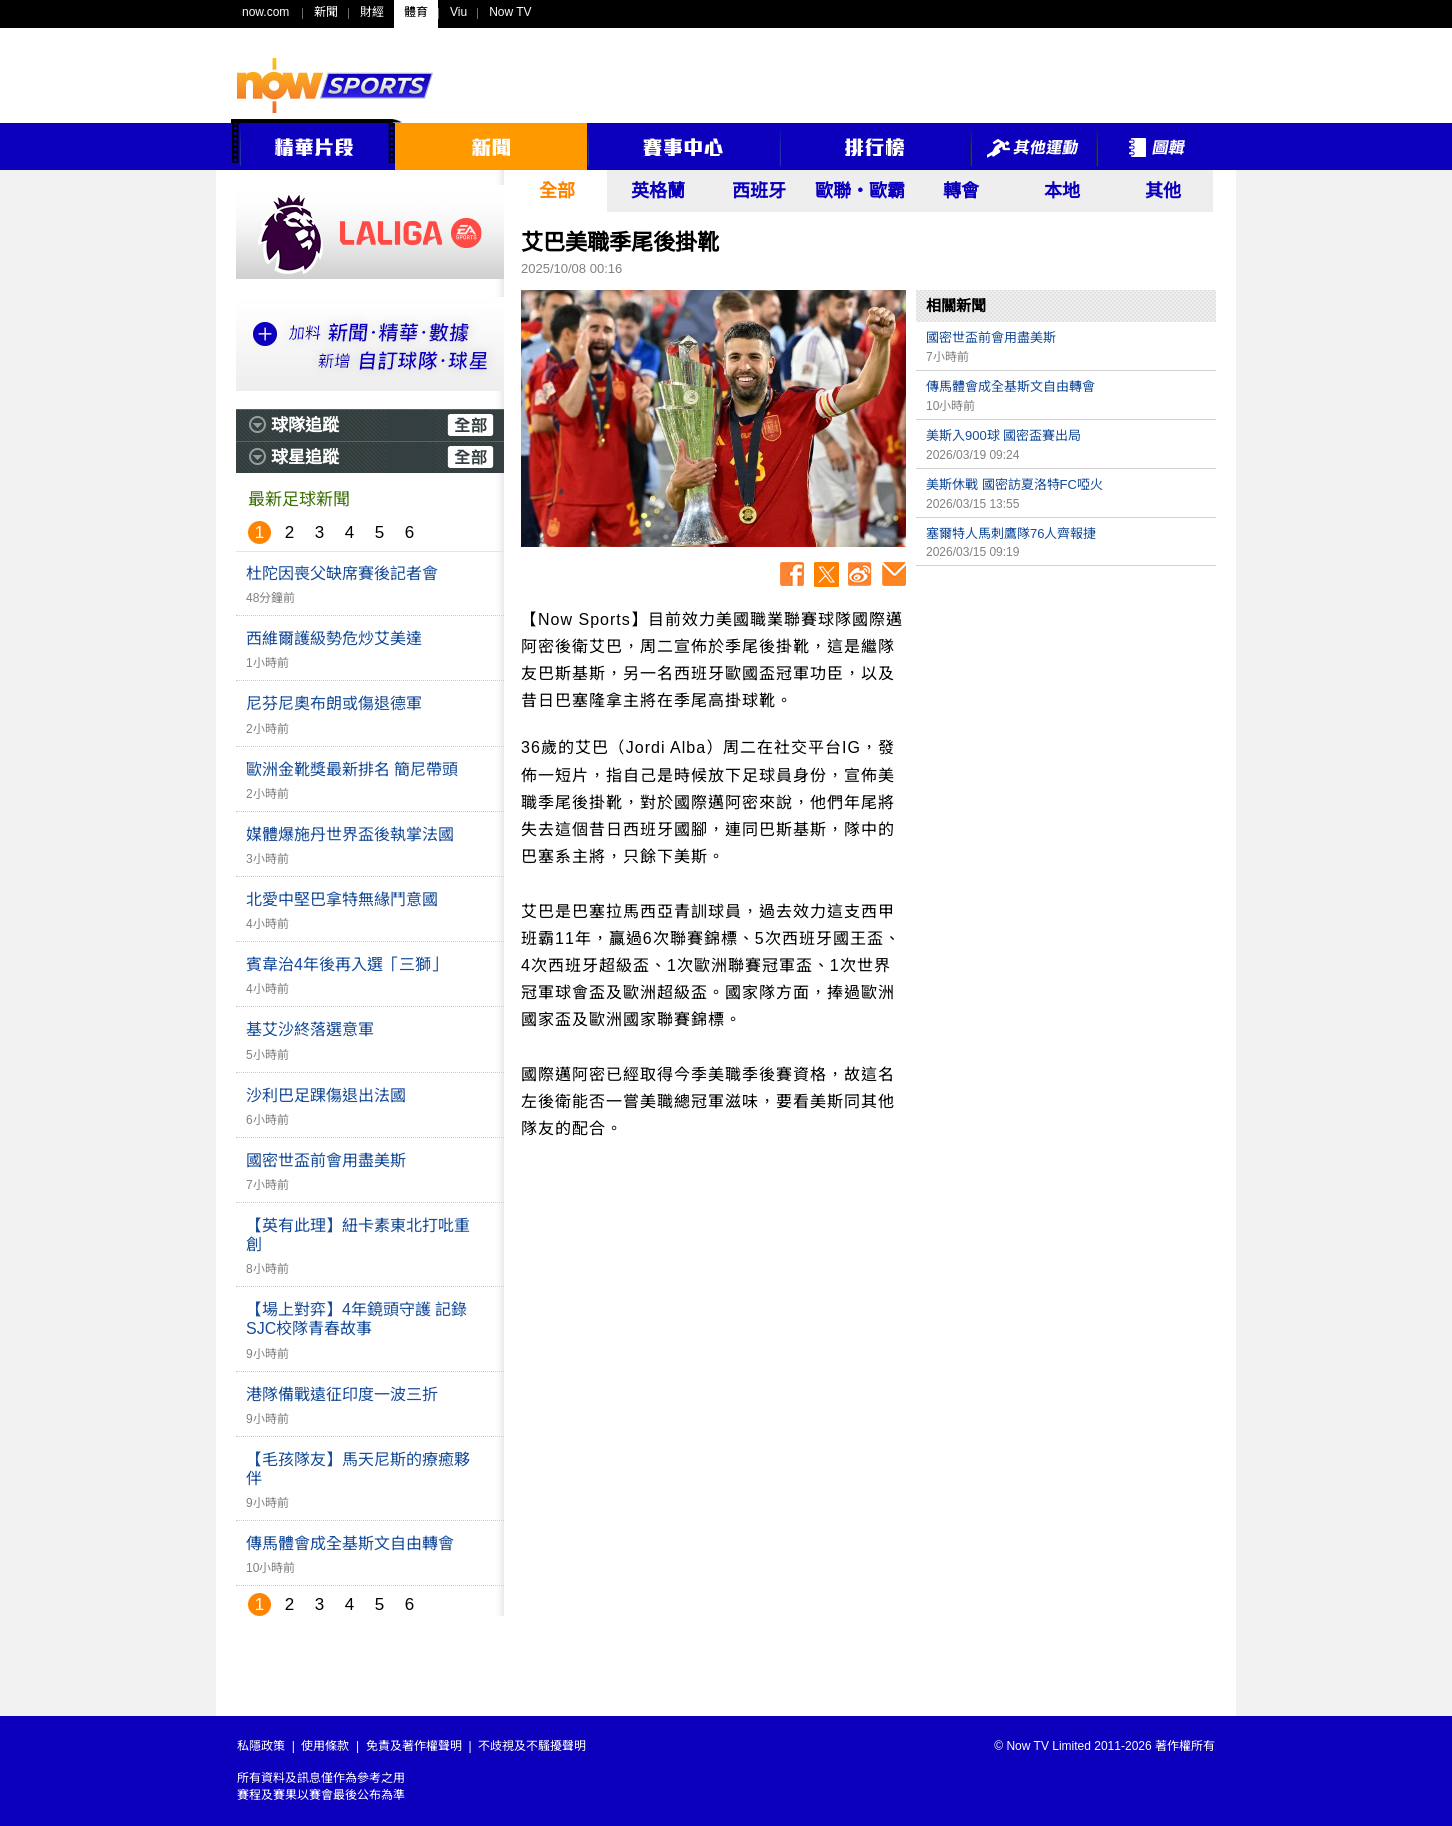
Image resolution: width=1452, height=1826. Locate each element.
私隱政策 (261, 1746)
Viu (458, 12)
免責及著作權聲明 (414, 1746)
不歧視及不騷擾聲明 (532, 1746)
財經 (372, 12)
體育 (416, 12)
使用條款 (325, 1746)
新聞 (326, 12)
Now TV (510, 12)
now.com (265, 12)
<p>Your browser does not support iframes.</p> (1066, 716)
